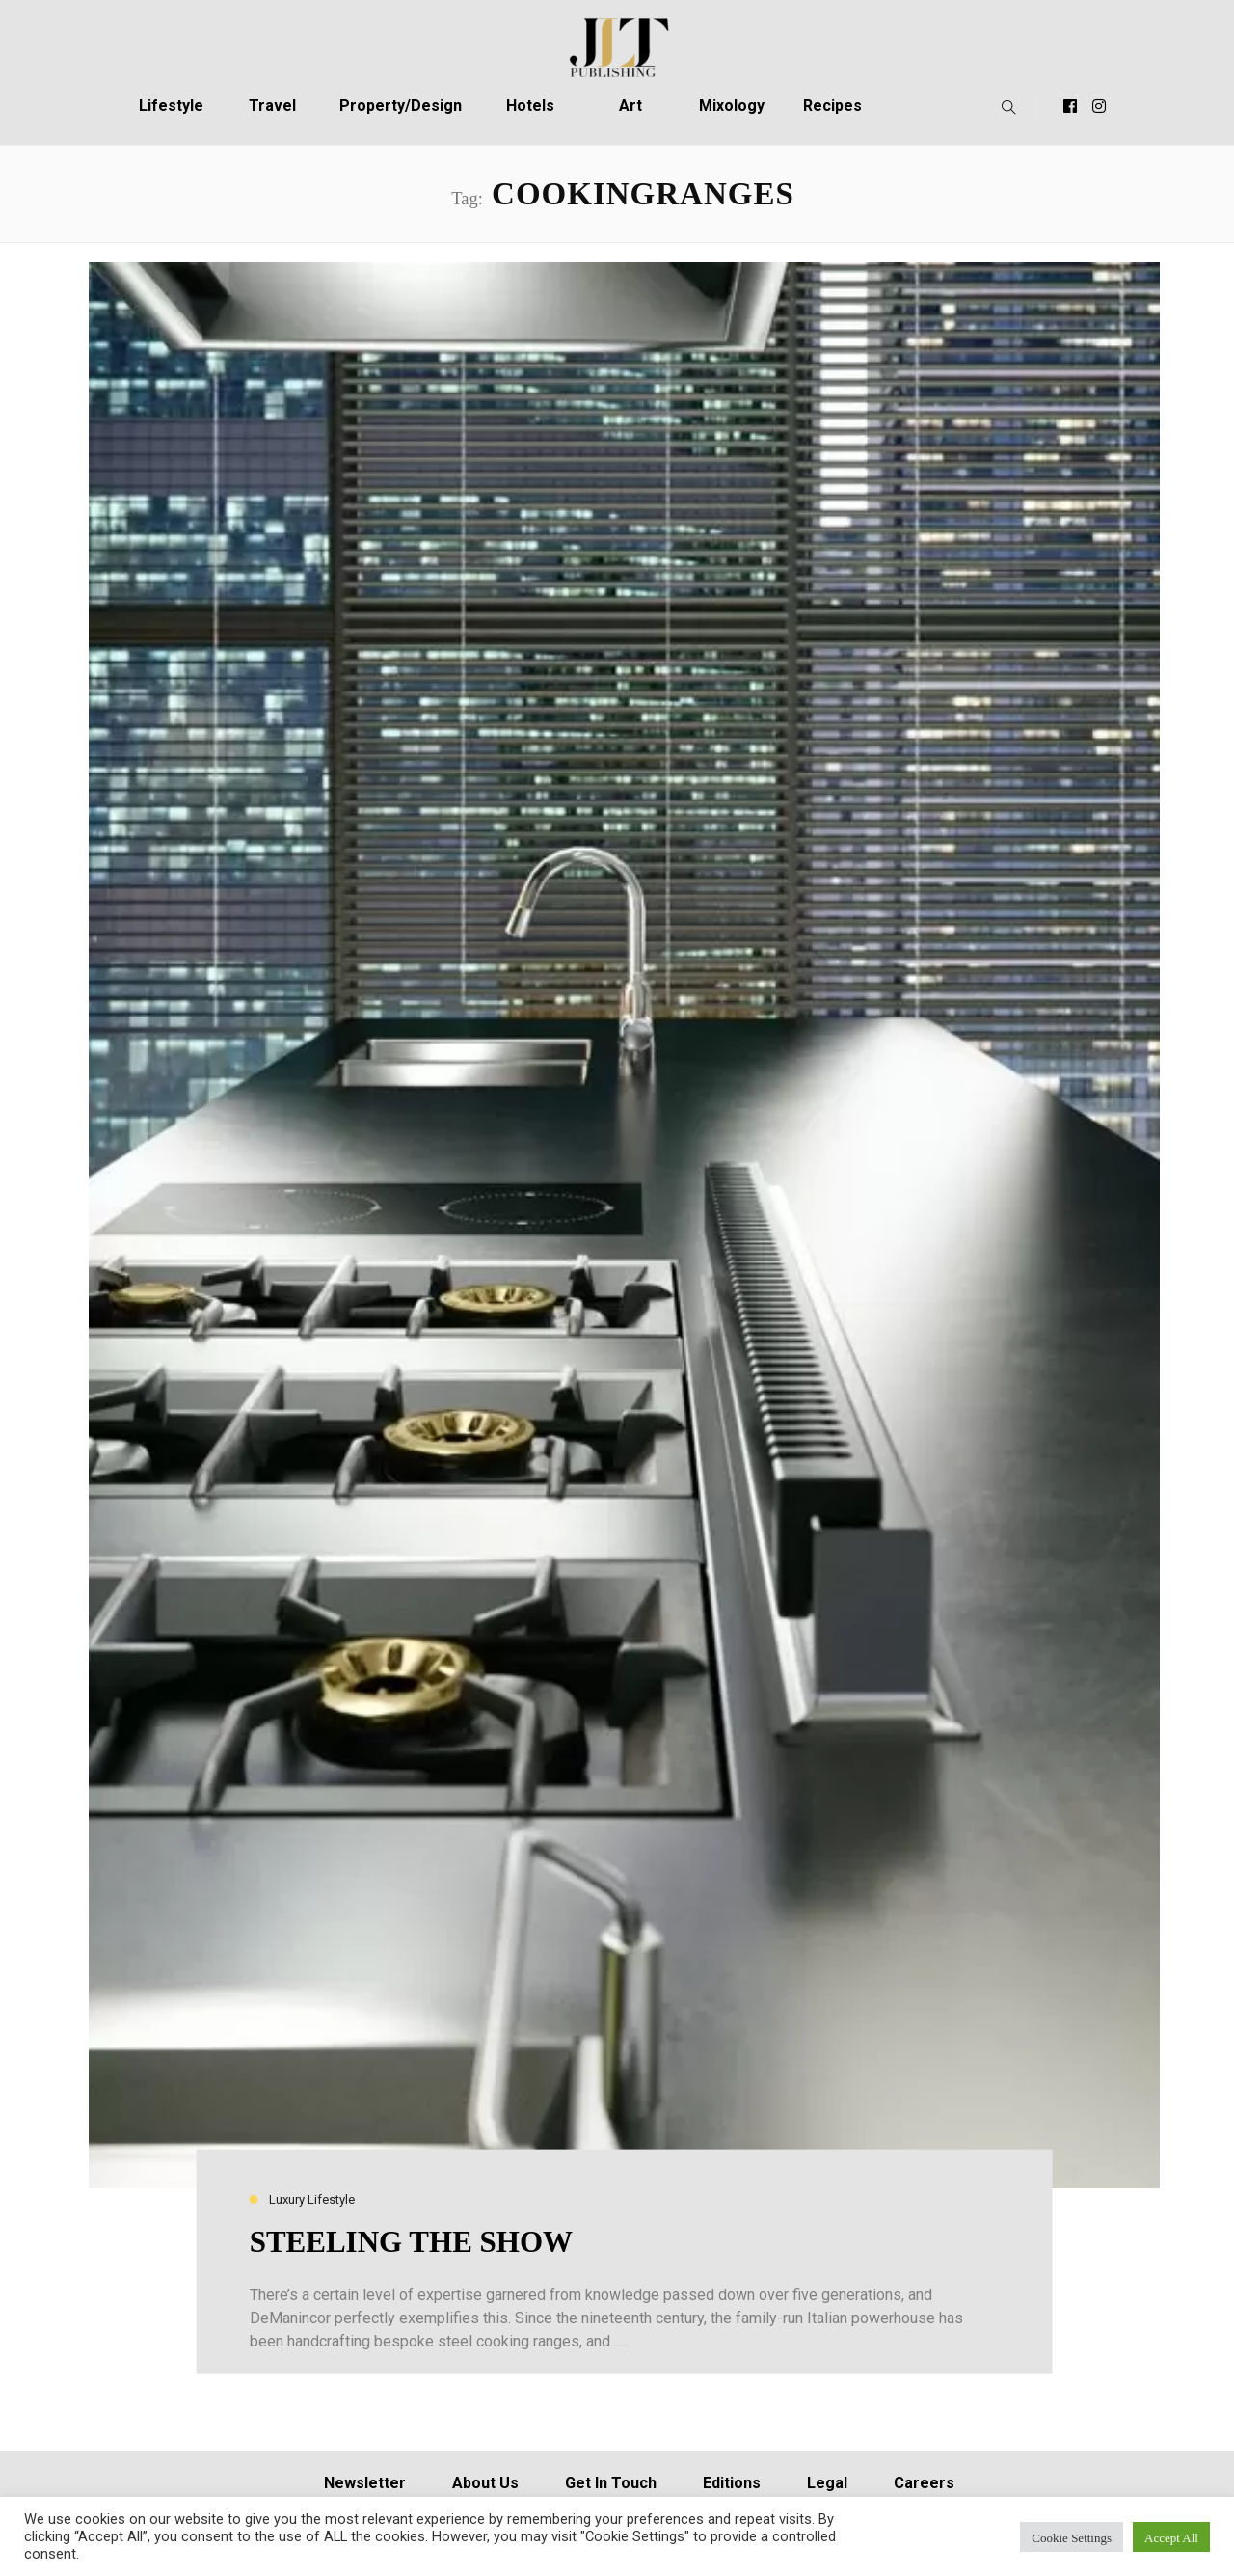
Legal (827, 2483)
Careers (924, 2483)
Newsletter (365, 2483)
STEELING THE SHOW (411, 2242)
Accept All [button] (1171, 2537)
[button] (1004, 106)
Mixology (732, 105)
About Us (485, 2483)
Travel (272, 105)
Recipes (832, 105)
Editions (732, 2483)
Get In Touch (611, 2483)
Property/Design (400, 105)
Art (630, 105)
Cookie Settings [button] (1072, 2537)
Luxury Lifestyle (312, 2200)
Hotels (530, 105)
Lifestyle (171, 105)
